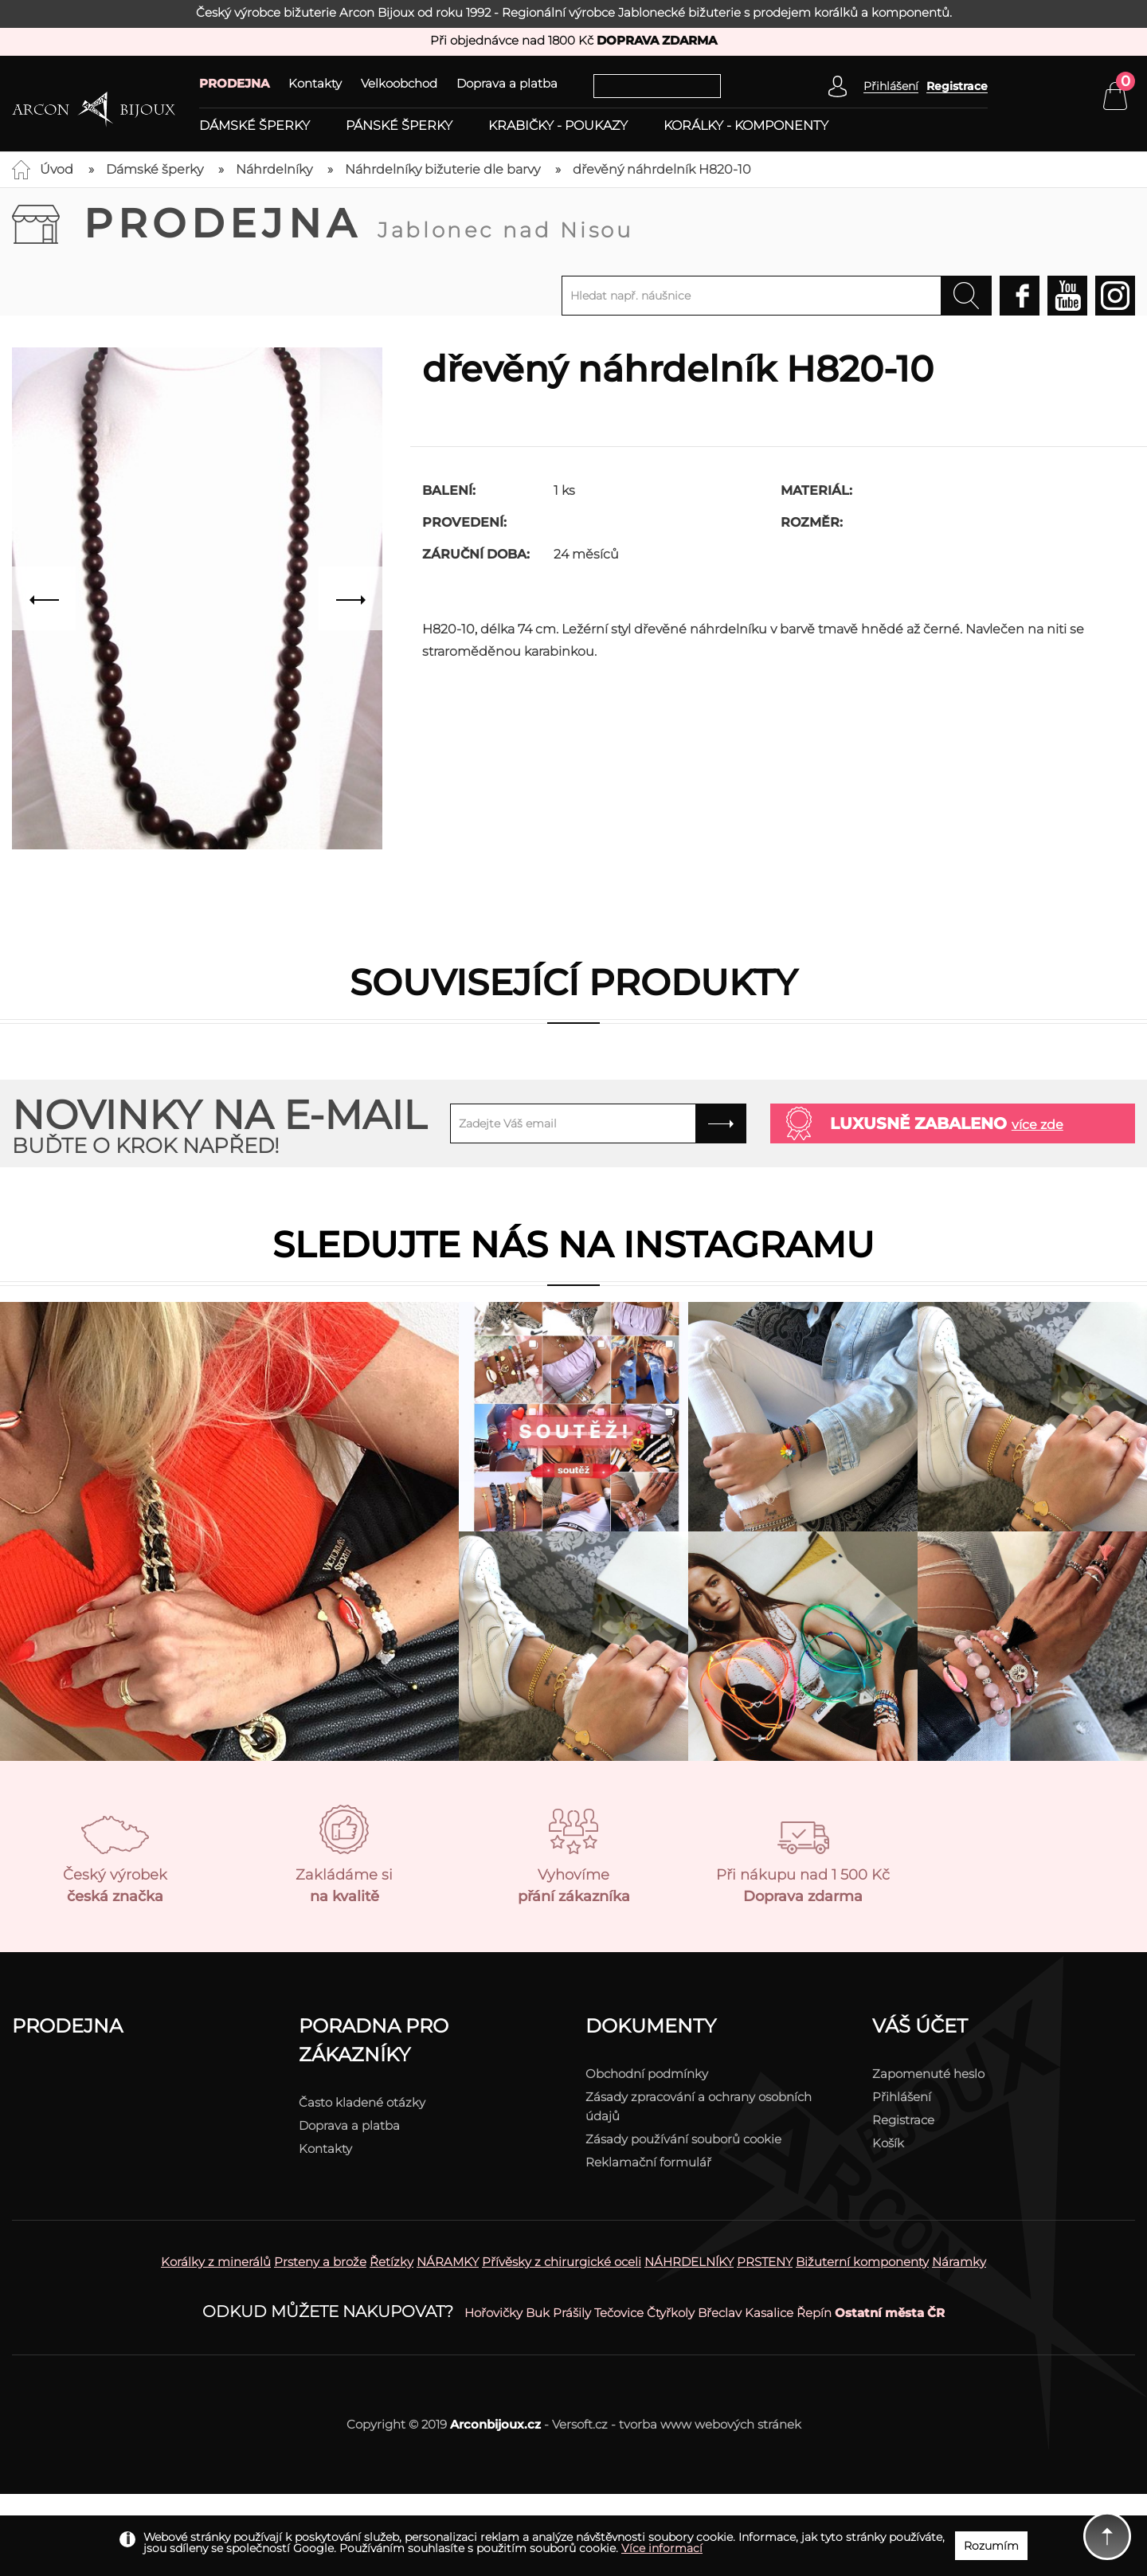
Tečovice (619, 2312)
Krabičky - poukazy (558, 126)
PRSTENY (765, 2261)
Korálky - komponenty (746, 126)
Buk (538, 2312)
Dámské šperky (254, 126)
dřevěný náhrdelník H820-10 (662, 169)
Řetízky (391, 2261)
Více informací (662, 2548)
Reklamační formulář (648, 2162)
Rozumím (991, 2546)
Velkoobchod (399, 83)
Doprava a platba (507, 83)
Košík (888, 2143)
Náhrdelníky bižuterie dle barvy (442, 169)
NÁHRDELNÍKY (689, 2261)
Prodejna (358, 223)
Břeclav (720, 2312)
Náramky (959, 2261)
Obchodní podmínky (646, 2073)
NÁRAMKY (448, 2261)
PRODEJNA (234, 83)
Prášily (572, 2312)
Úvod (56, 169)
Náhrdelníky (274, 169)
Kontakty (315, 83)
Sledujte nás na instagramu (573, 1244)
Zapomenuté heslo (928, 2073)
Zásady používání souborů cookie (683, 2139)
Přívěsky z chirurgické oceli (561, 2261)
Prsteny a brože (320, 2261)
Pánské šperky (399, 126)
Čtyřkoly (671, 2312)
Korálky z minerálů (216, 2261)
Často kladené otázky (362, 2102)
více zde (1037, 1124)
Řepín (814, 2312)
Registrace (957, 86)
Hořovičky (493, 2312)
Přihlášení (901, 2096)
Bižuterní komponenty (862, 2261)
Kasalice (769, 2312)
